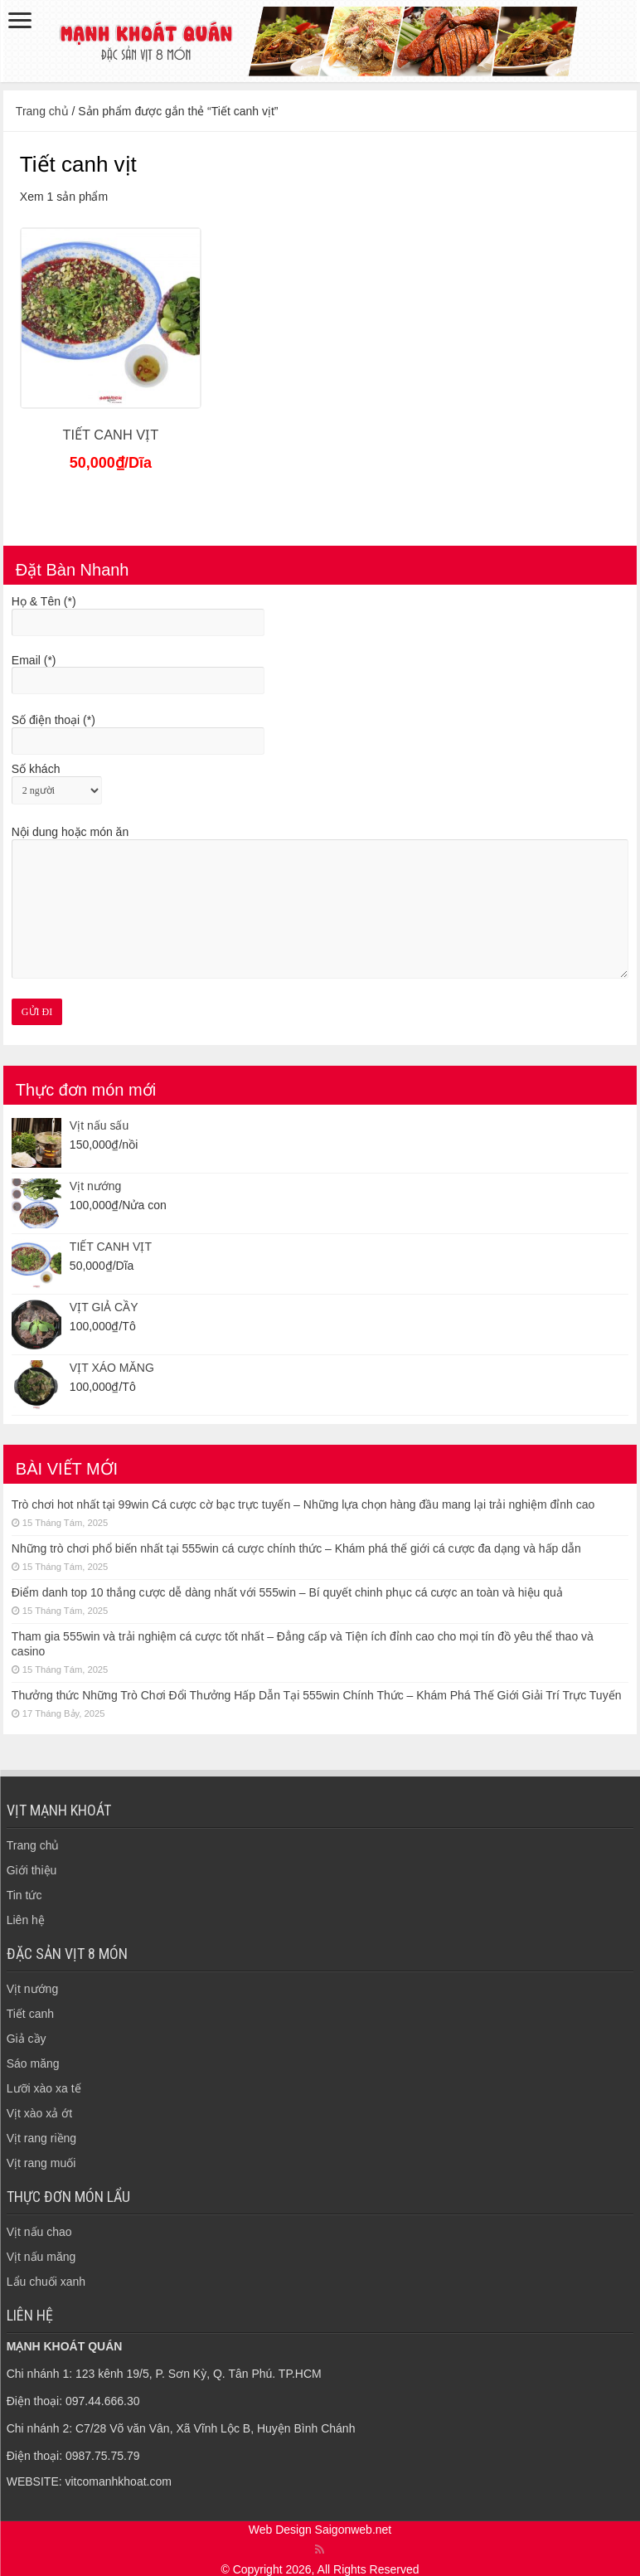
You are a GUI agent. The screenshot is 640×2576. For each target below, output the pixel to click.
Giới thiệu (32, 1870)
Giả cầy (26, 2038)
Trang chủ (42, 111)
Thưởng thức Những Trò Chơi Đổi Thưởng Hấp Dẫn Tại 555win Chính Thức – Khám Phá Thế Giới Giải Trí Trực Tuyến (317, 1695)
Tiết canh (30, 2013)
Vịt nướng (32, 1988)
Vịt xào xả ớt (39, 2113)
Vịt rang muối (41, 2163)
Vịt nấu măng (41, 2256)
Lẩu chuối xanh (46, 2281)
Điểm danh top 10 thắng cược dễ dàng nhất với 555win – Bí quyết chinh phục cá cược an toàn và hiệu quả (287, 1592)
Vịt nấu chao (39, 2231)
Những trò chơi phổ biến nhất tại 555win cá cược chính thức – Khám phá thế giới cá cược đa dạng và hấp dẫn (296, 1548)
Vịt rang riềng (41, 2138)
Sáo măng (33, 2063)
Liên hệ (26, 1920)
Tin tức (24, 1895)
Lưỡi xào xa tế (44, 2088)
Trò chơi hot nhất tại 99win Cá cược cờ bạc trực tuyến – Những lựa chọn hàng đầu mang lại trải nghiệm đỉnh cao (303, 1504)
